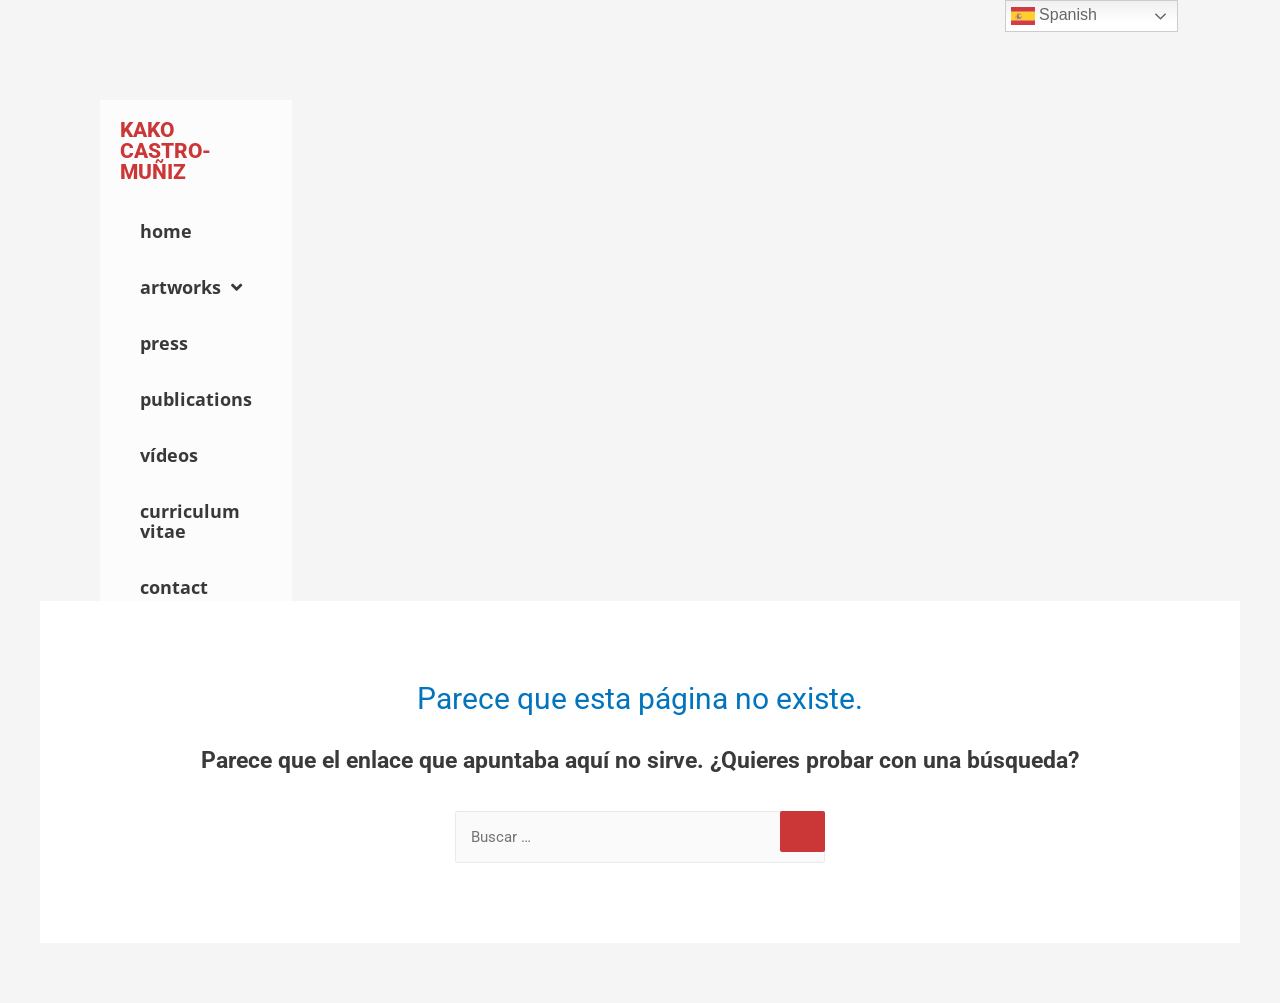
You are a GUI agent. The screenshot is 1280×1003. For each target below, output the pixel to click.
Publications (196, 399)
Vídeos (169, 455)
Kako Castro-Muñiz (165, 151)
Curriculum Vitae (190, 521)
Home (166, 231)
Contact (174, 587)
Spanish (1054, 16)
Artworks (191, 287)
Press (164, 343)
